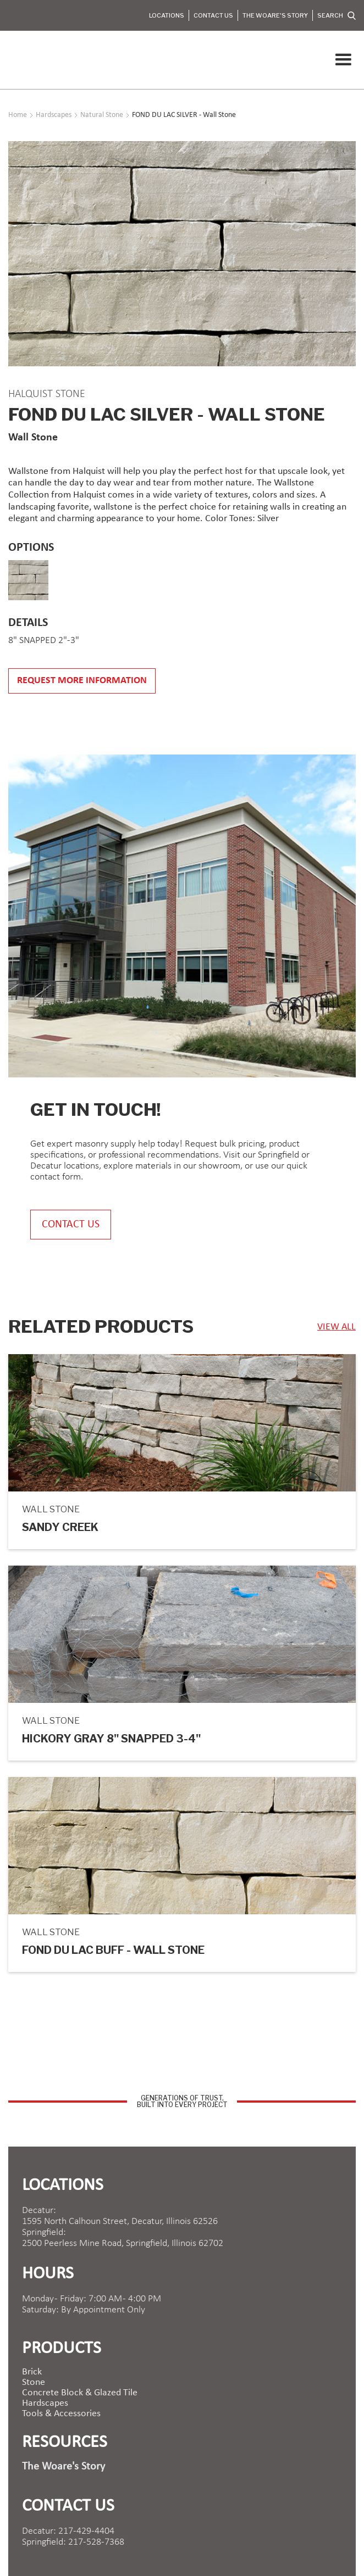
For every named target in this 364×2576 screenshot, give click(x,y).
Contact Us (213, 15)
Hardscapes (45, 2403)
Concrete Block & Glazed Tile (79, 2393)
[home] (11, 60)
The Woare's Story (275, 15)
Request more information (82, 680)
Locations (166, 15)
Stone (33, 2383)
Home (17, 115)
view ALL (336, 1327)
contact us (71, 1224)
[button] (343, 59)
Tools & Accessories (61, 2414)
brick (32, 2372)
